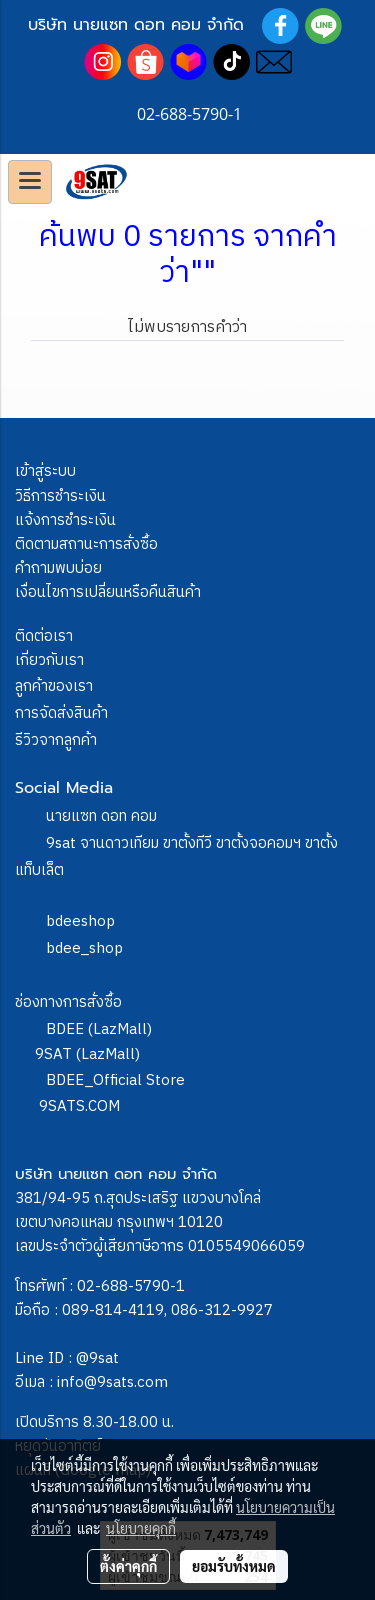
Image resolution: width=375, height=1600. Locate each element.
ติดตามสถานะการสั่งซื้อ (86, 544)
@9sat (97, 1358)
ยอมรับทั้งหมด (234, 1566)
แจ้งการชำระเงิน (65, 520)
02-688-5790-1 (131, 1286)
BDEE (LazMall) (99, 1029)
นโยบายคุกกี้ (141, 1528)
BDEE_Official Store (115, 1080)
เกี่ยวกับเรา (49, 660)
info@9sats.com (112, 1382)
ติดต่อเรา (44, 636)
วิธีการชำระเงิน (60, 496)
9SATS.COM (79, 1106)
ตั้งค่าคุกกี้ (128, 1566)
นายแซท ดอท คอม (101, 816)
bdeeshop (80, 921)
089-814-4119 (113, 1310)
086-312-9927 (222, 1310)
